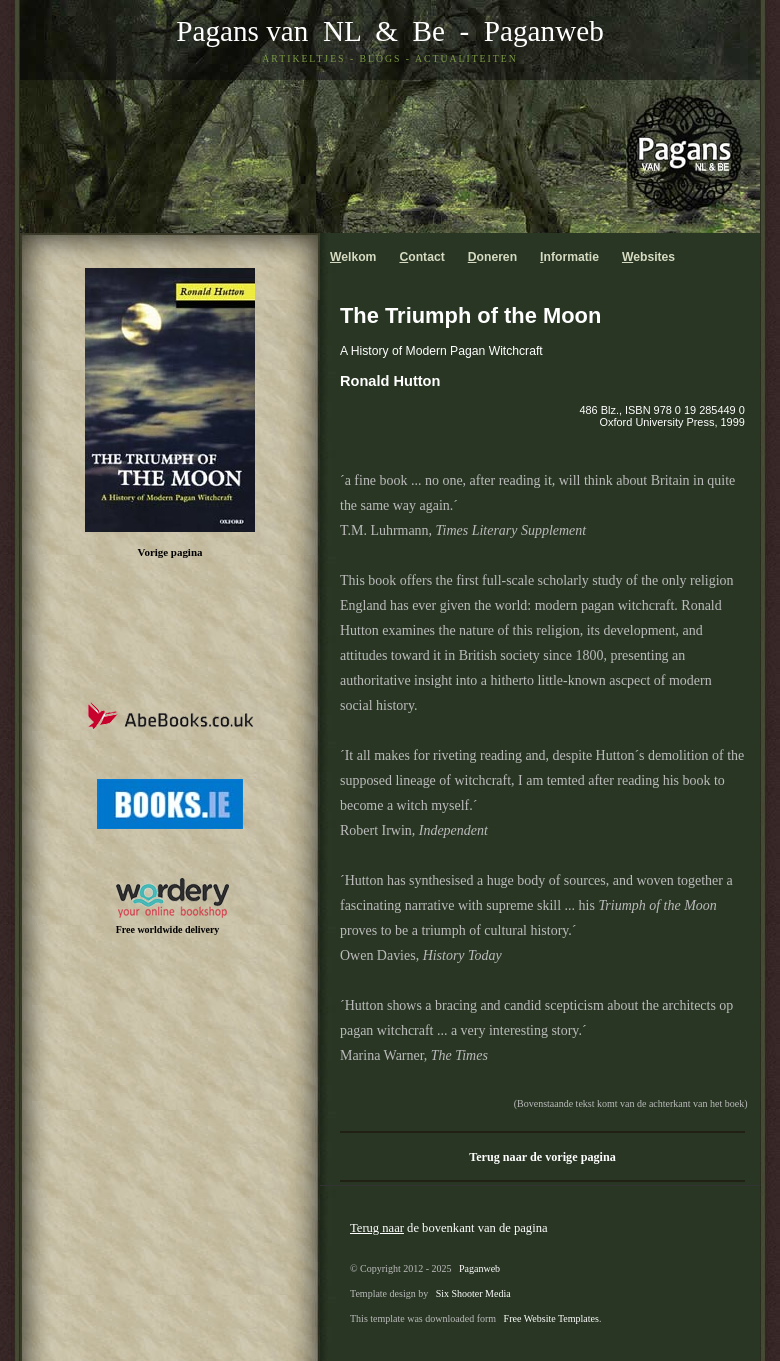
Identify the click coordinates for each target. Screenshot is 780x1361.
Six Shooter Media (473, 1293)
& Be (403, 31)
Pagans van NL (268, 31)
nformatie (569, 257)
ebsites (648, 257)
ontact (421, 257)
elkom (353, 257)
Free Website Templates (551, 1318)
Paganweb (544, 31)
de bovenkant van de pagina (449, 1228)
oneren (492, 257)
